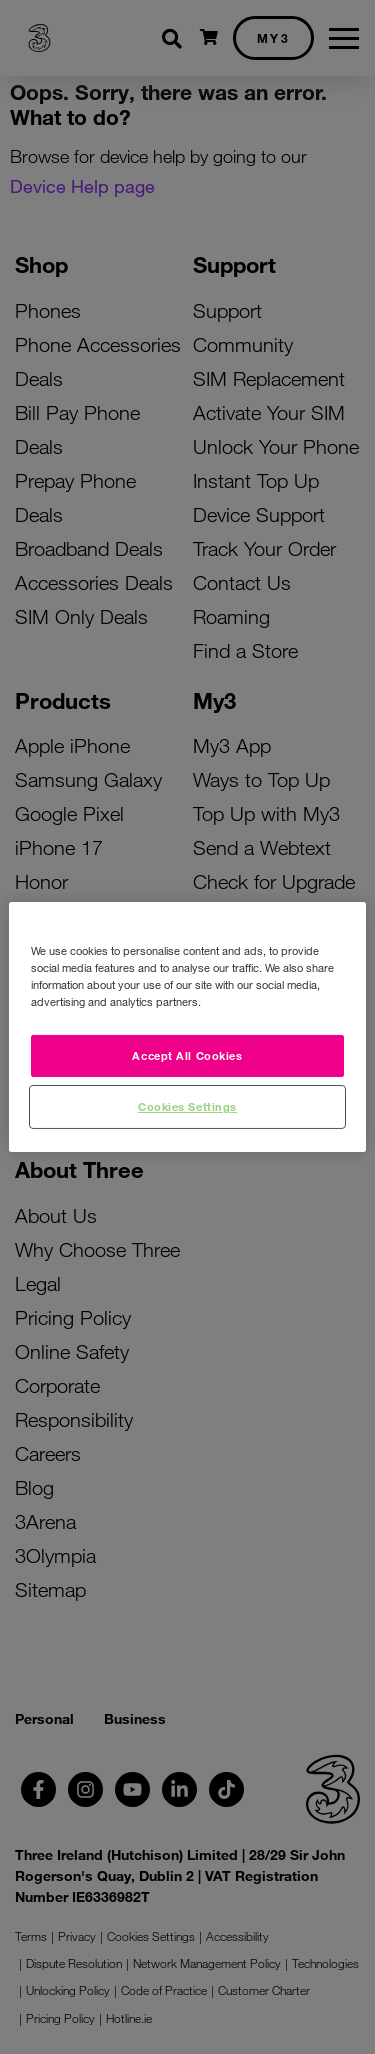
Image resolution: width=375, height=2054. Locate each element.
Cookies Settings (187, 1106)
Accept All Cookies (187, 1055)
